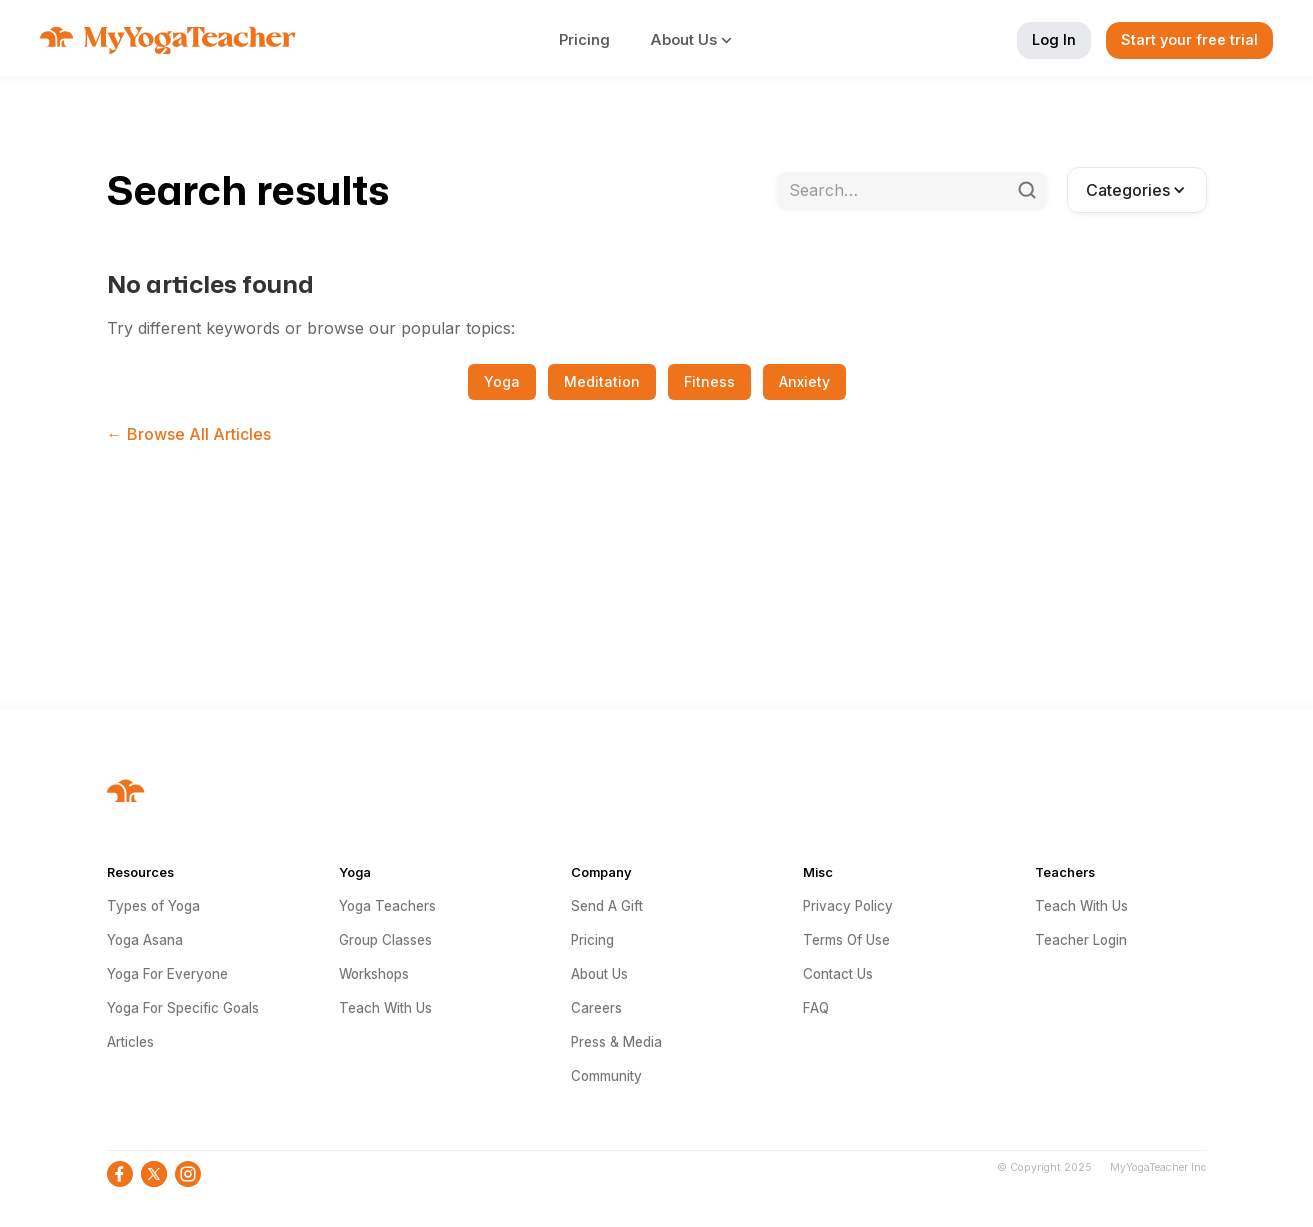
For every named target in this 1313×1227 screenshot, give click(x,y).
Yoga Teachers (387, 906)
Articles (130, 1042)
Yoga (502, 381)
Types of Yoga (153, 906)
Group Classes (385, 940)
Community (606, 1076)
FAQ (816, 1008)
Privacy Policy (848, 906)
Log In (1054, 39)
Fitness (709, 381)
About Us (599, 974)
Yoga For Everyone (167, 974)
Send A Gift (607, 906)
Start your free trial (1189, 39)
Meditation (602, 381)
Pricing (584, 39)
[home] (168, 40)
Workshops (374, 974)
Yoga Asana (145, 940)
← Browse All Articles (189, 434)
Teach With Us (385, 1008)
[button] (702, 40)
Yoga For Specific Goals (183, 1008)
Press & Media (616, 1042)
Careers (596, 1008)
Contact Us (838, 974)
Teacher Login (1081, 940)
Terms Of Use (846, 940)
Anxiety (804, 381)
